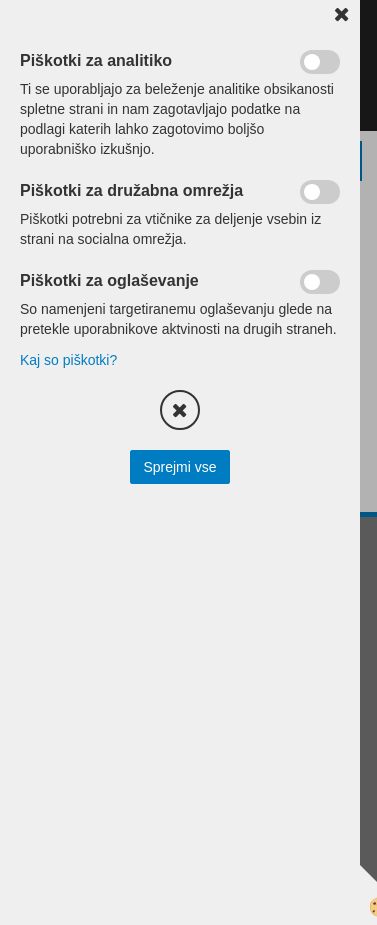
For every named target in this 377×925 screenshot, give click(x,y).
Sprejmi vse (179, 467)
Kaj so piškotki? (68, 360)
